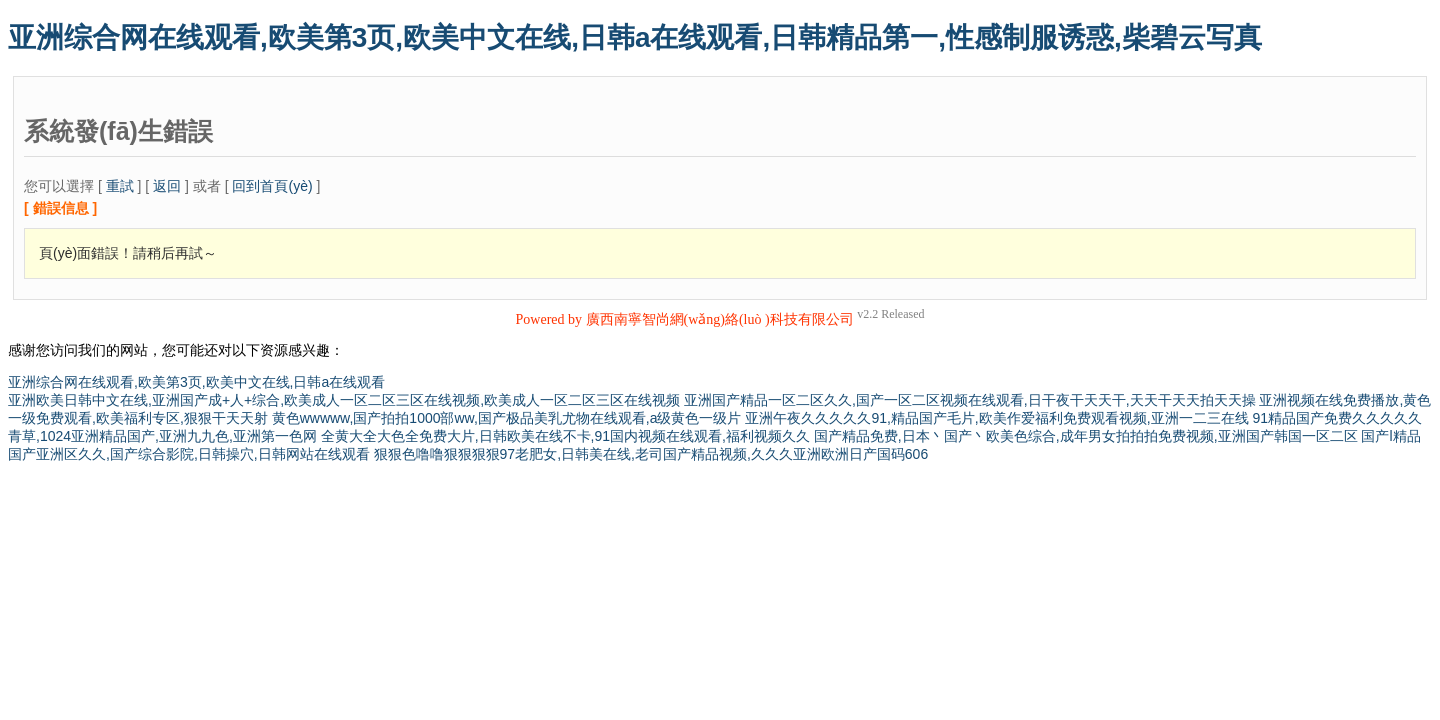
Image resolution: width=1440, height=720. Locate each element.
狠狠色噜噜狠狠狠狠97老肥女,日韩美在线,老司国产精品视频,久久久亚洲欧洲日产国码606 (651, 454)
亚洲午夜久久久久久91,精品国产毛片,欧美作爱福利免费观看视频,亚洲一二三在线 (996, 418)
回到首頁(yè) (272, 186)
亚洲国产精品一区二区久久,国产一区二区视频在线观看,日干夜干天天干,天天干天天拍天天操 (970, 400)
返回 (167, 186)
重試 (120, 186)
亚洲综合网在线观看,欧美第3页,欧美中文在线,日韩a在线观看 (196, 382)
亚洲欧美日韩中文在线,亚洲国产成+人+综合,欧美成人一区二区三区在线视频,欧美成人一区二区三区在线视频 (344, 400)
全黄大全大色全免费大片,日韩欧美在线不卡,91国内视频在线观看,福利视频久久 (565, 436)
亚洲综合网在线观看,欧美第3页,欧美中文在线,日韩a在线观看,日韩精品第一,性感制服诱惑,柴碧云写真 (635, 37)
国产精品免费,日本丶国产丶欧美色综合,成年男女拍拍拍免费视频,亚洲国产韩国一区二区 (1086, 436)
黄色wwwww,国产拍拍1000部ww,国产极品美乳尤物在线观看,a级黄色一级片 (507, 418)
